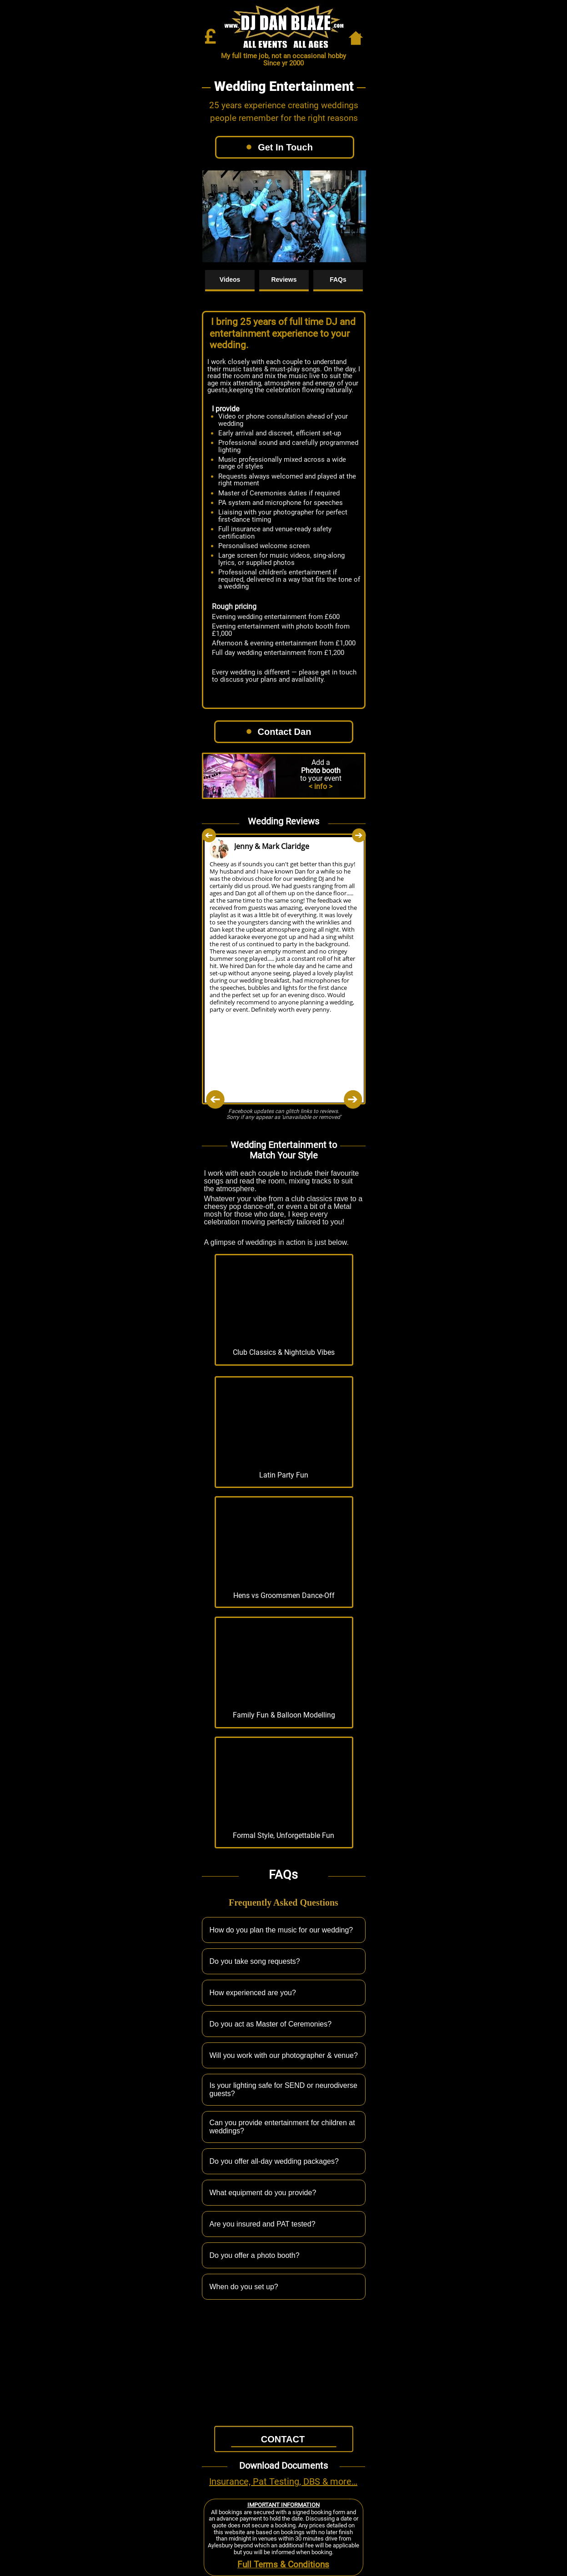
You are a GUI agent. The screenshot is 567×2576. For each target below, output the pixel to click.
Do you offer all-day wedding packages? (291, 2161)
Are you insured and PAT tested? (291, 2224)
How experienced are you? (291, 1992)
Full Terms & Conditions (283, 2565)
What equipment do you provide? (291, 2192)
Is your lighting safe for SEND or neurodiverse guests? (291, 2089)
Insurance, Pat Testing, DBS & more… (283, 2481)
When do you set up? (291, 2286)
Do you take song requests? (291, 1961)
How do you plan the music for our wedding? (291, 1930)
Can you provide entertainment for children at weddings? (291, 2127)
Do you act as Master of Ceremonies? (291, 2024)
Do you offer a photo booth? (291, 2255)
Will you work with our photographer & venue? (291, 2055)
